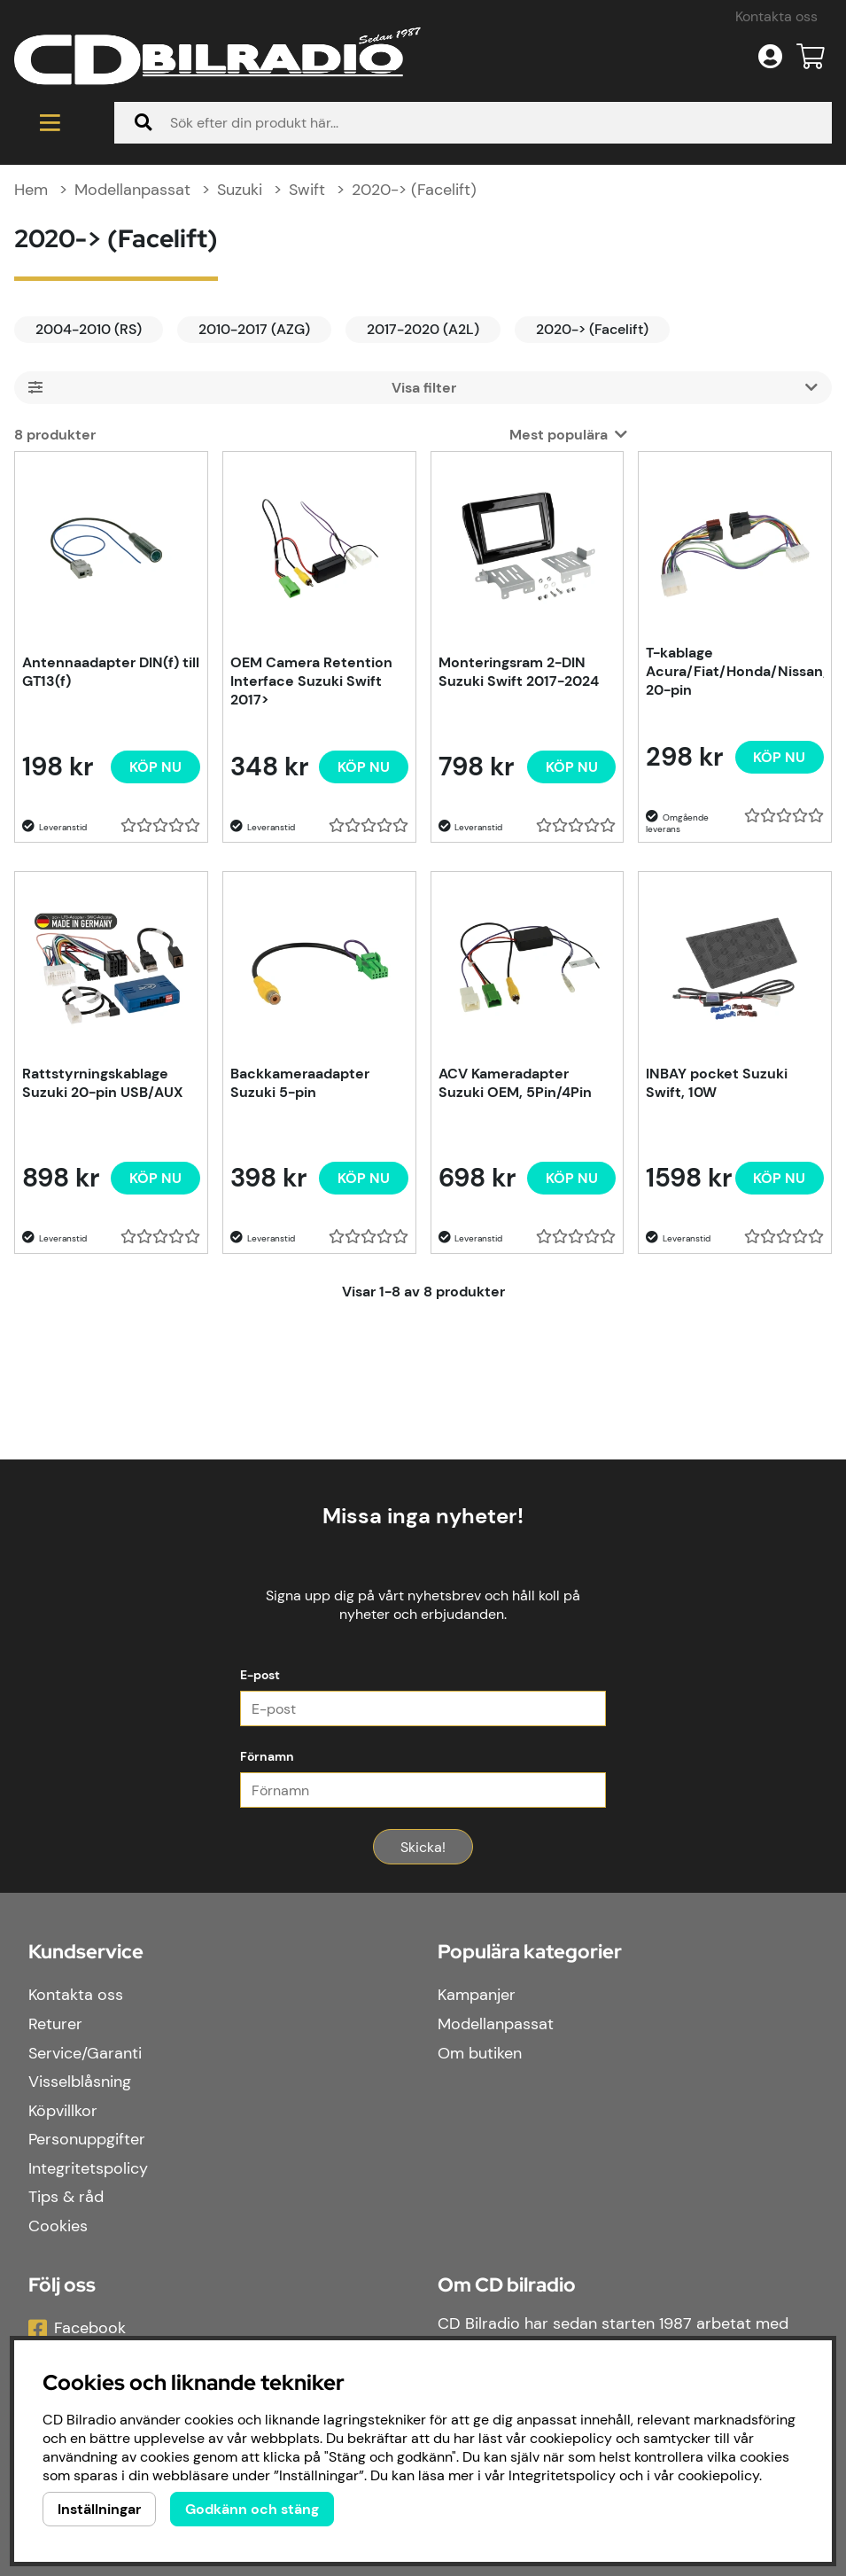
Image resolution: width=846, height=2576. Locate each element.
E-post (260, 1677)
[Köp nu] (155, 767)
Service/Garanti (85, 2054)
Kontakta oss (776, 16)
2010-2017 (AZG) (254, 331)
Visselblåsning (79, 2083)
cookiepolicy (718, 2475)
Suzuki (239, 190)
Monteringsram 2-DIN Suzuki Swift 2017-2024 (519, 673)
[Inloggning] (770, 56)
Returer (55, 2025)
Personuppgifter (86, 2141)
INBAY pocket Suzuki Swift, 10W (717, 1084)
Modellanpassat (132, 190)
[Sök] (473, 123)
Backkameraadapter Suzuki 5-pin (299, 1084)
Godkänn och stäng (252, 2509)
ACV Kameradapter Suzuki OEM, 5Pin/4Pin (515, 1084)
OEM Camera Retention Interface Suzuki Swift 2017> (311, 683)
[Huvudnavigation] (50, 123)
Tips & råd (66, 2198)
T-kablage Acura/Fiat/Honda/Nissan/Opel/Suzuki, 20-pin (735, 673)
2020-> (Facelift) (414, 190)
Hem (31, 190)
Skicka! (423, 1849)
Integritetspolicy (88, 2169)
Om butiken (480, 2054)
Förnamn (267, 1758)
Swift (307, 190)
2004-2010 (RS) (88, 331)
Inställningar (99, 2509)
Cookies (58, 2227)
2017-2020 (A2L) (423, 331)
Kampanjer (477, 1996)
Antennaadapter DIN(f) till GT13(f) (110, 673)
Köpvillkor (62, 2111)
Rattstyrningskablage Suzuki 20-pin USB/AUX (102, 1084)
